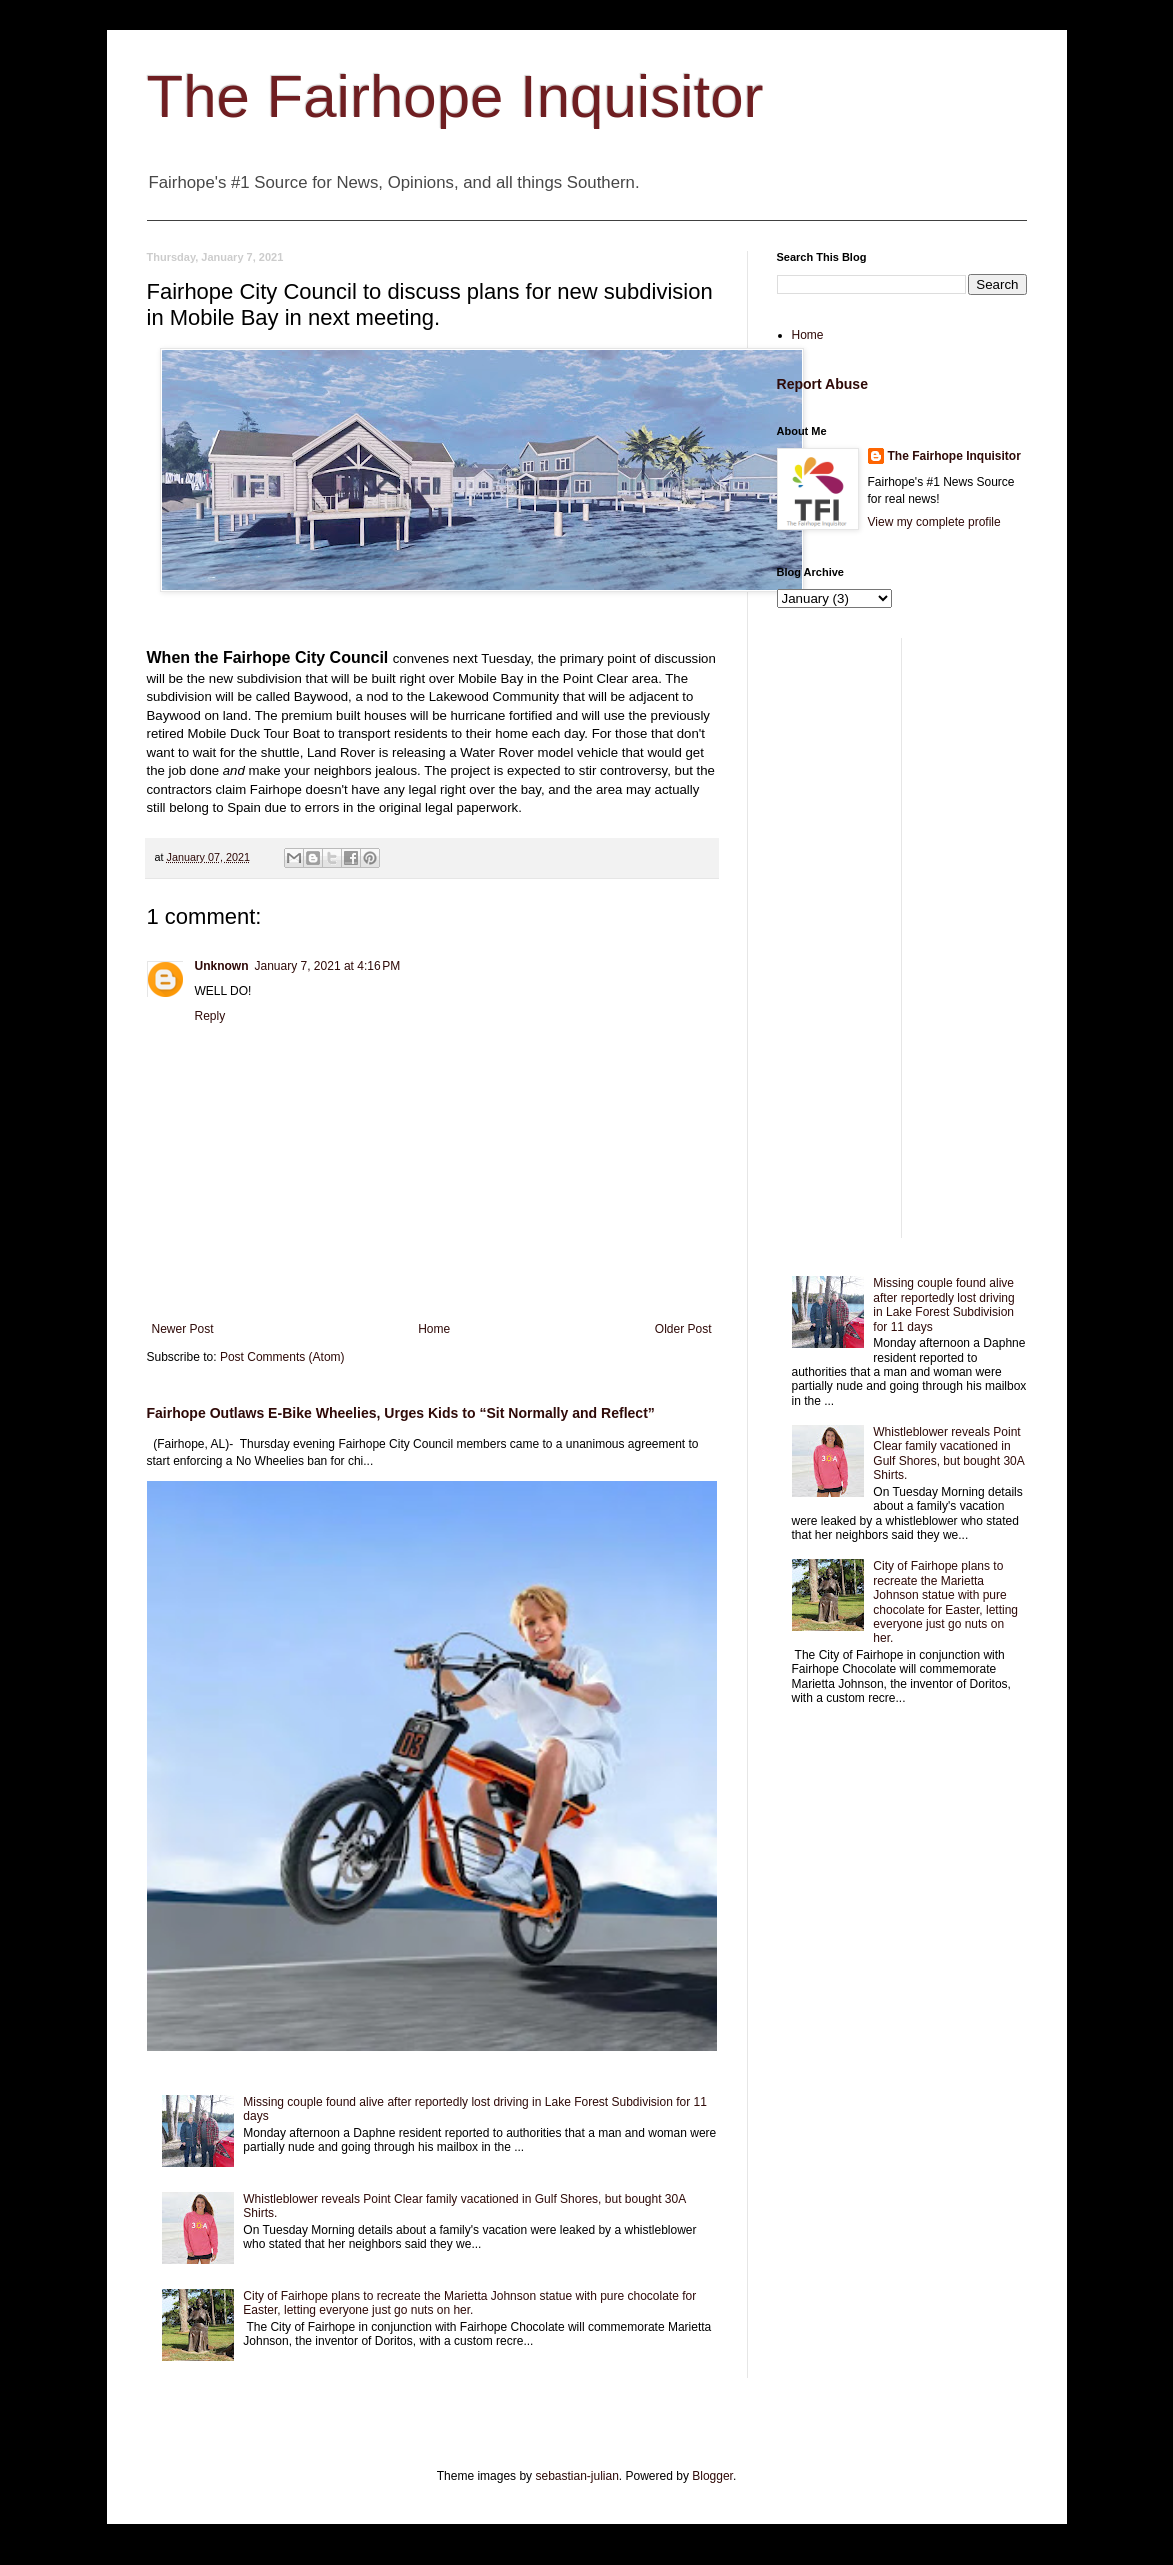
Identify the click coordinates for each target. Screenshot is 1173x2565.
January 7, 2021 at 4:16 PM (328, 966)
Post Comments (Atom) (282, 1357)
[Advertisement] (902, 938)
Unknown (222, 966)
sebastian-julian (576, 2476)
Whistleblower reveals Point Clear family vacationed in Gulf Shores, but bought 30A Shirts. (948, 1453)
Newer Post (183, 1329)
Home (434, 1329)
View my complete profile (934, 522)
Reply (210, 1016)
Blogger (712, 2476)
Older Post (683, 1329)
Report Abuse (822, 384)
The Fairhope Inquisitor (455, 96)
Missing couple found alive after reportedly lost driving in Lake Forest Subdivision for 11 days (943, 1304)
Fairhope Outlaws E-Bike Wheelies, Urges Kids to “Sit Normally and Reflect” (401, 1413)
